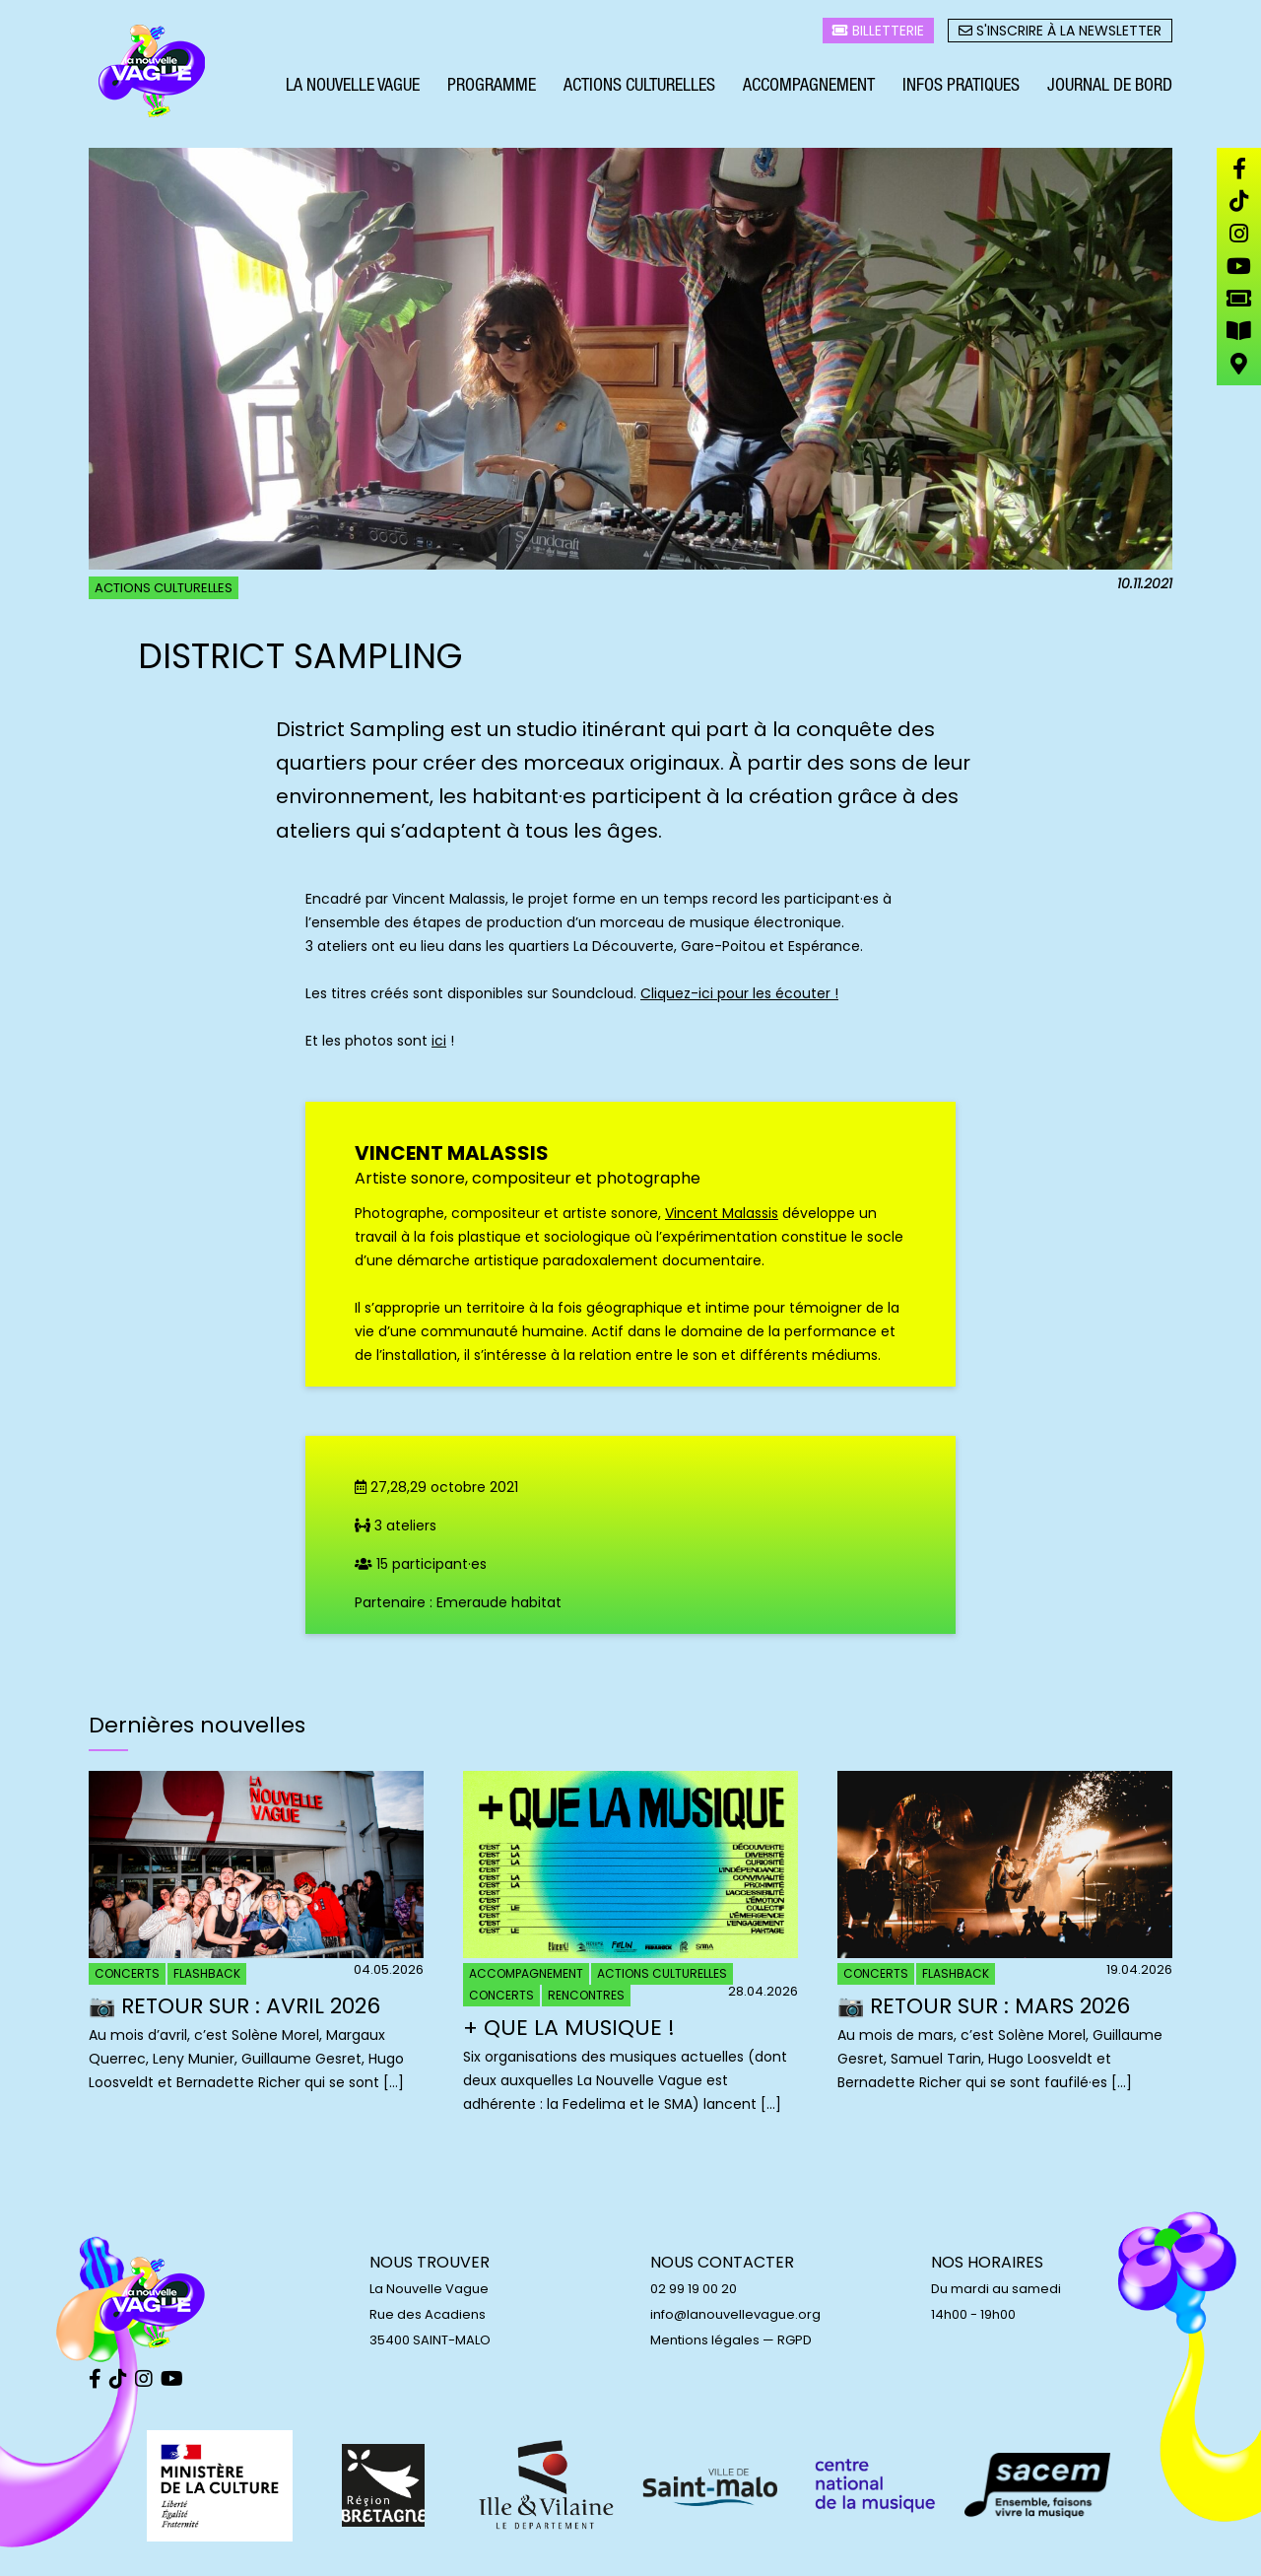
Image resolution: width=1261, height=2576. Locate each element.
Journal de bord (1109, 87)
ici (438, 1041)
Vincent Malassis (721, 1213)
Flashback (206, 1973)
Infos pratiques (961, 87)
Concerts (127, 1973)
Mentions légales (705, 2340)
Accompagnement (809, 87)
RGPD (794, 2340)
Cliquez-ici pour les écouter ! (739, 993)
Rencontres (586, 1995)
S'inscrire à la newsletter (1060, 30)
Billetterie (878, 30)
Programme (491, 87)
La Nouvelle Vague (353, 87)
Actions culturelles (639, 87)
